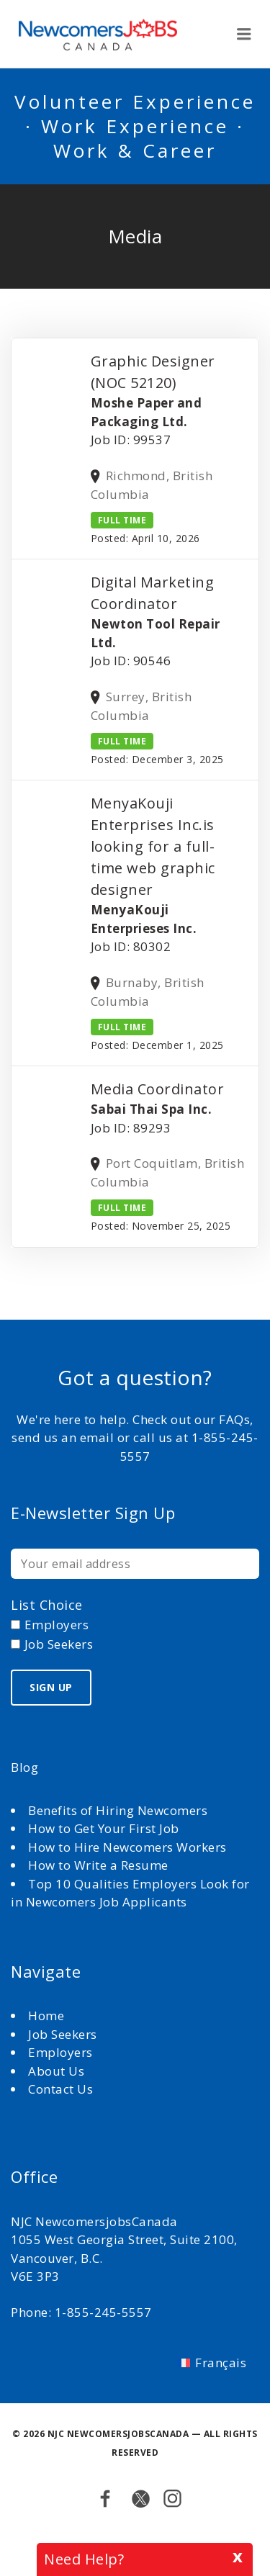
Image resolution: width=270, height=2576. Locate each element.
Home (48, 2015)
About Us (58, 2071)
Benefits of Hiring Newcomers (117, 1810)
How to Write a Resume (98, 1865)
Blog (24, 1767)
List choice (47, 1604)
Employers (60, 2052)
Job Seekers (62, 2034)
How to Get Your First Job (103, 1828)
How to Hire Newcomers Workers (127, 1847)
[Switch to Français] (211, 2362)
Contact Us (60, 2089)
